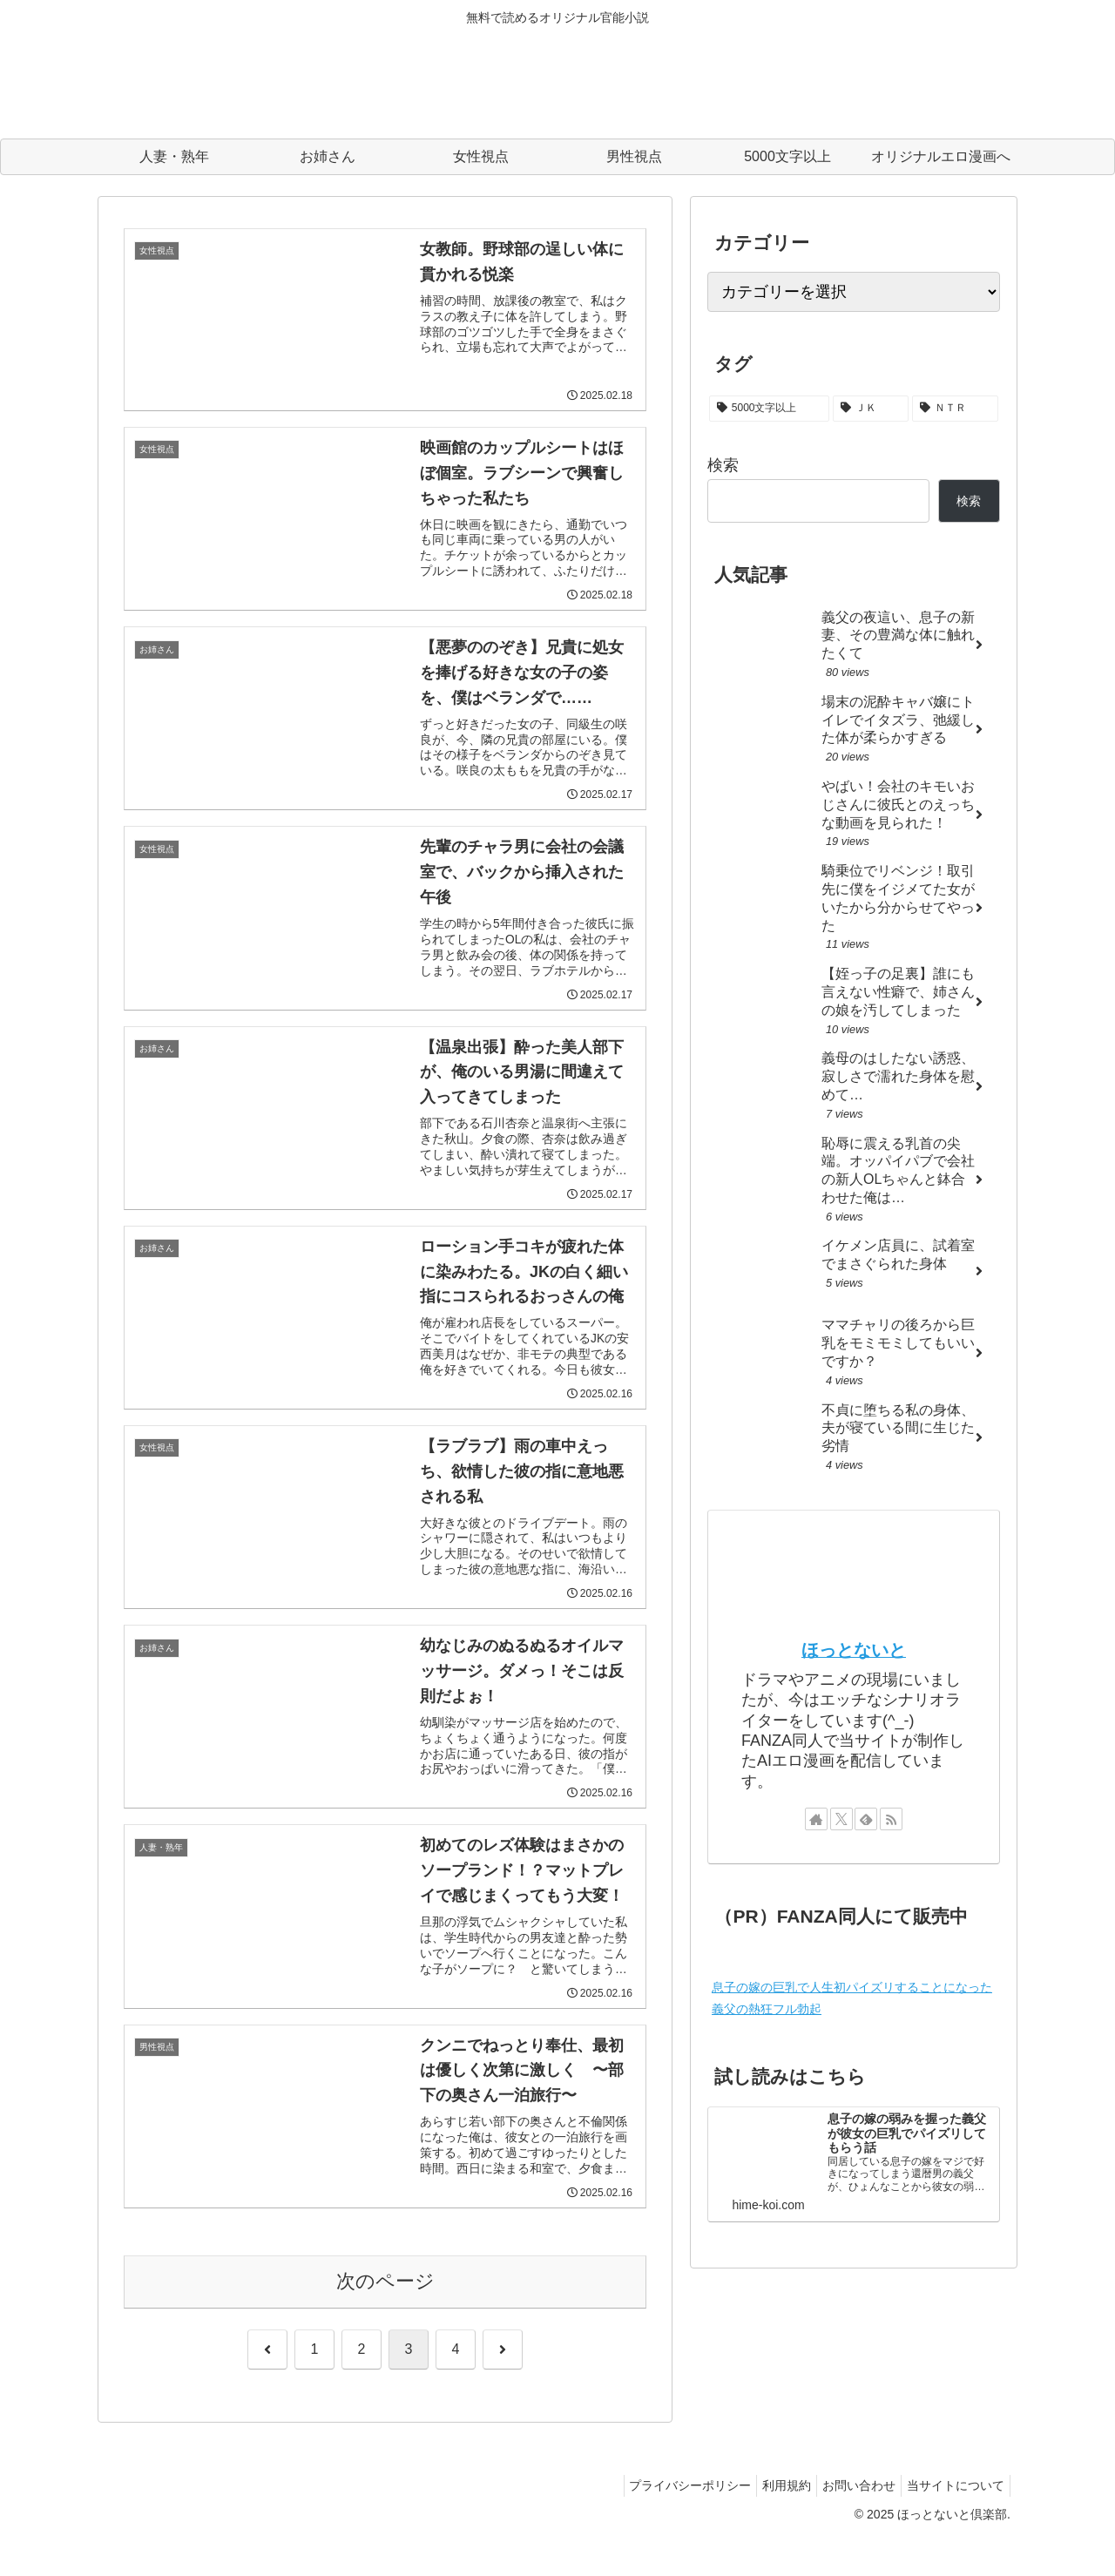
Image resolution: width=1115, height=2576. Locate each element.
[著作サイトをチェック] (816, 1819)
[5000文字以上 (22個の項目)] (769, 409)
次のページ (385, 2317)
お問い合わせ (848, 2521)
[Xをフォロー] (841, 1819)
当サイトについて (952, 2521)
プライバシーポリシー (665, 2521)
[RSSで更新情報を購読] (891, 1819)
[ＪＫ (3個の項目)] (871, 409)
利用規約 (769, 2521)
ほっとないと (853, 1650)
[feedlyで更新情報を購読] (866, 1819)
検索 (723, 465)
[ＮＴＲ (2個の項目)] (955, 409)
